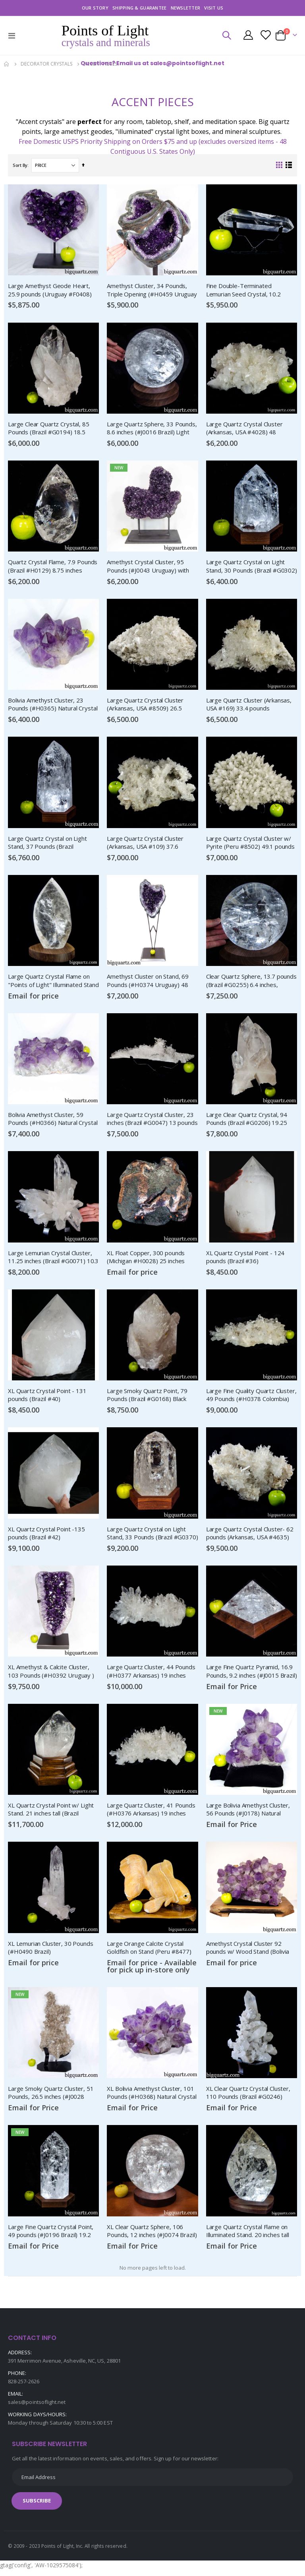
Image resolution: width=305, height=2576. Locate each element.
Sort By (20, 165)
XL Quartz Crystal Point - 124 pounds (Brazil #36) (245, 1259)
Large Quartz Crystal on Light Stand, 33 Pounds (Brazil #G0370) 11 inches (152, 1536)
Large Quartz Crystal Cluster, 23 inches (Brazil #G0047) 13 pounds (152, 1120)
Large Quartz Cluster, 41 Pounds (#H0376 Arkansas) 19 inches (151, 1813)
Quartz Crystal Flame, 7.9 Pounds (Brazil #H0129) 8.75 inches (52, 567)
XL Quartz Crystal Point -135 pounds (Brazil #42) (46, 1536)
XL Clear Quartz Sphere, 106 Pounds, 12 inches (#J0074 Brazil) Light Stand (152, 2236)
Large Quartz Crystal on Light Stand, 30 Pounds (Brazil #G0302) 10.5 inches (251, 567)
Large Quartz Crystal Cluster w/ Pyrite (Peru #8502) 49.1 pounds (250, 844)
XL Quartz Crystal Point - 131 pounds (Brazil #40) (47, 1397)
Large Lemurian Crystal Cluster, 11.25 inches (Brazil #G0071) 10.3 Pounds (53, 1259)
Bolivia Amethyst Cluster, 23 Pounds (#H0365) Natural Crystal (52, 705)
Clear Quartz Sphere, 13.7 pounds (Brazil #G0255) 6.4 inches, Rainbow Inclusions (251, 982)
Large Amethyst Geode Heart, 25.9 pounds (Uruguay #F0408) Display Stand (50, 290)
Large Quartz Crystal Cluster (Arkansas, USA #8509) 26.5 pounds (145, 705)
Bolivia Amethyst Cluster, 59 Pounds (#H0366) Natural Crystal (52, 1120)
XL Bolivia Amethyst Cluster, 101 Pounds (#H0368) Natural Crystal (151, 2097)
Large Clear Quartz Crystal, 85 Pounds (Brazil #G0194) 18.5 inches (48, 428)
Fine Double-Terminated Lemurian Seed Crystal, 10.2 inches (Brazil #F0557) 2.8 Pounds (251, 290)
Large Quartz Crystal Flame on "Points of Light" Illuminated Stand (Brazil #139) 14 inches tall (53, 982)
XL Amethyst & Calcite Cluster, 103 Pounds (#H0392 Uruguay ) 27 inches (51, 1674)
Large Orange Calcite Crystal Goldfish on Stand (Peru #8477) (149, 1951)
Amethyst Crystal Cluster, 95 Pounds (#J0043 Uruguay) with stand (148, 567)
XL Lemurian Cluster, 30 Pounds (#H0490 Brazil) (50, 1951)
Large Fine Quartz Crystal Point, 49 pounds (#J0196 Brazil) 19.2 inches (50, 2236)
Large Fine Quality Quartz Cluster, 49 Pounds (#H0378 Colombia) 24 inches (251, 1398)
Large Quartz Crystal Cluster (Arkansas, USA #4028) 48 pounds (244, 428)
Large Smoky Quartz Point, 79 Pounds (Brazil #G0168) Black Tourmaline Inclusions (147, 1398)
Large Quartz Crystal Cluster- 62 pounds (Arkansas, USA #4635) (249, 1536)
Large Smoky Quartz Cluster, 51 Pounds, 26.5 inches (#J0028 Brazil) (51, 2097)
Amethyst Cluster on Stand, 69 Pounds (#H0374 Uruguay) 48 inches (148, 982)
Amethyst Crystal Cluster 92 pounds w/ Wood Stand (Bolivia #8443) (248, 1951)
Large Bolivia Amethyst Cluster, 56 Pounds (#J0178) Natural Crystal (248, 1813)
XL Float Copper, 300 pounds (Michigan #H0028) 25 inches (146, 1259)
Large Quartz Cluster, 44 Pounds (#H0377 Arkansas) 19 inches (151, 1674)
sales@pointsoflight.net (37, 2408)
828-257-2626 (23, 2387)
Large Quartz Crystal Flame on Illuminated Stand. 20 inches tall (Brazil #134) (247, 2236)
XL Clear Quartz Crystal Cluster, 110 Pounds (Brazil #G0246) (248, 2097)
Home (7, 64)
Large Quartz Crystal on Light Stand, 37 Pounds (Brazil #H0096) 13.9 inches (47, 844)
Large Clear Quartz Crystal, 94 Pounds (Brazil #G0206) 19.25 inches (247, 1121)
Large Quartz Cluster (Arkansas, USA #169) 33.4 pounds (248, 705)
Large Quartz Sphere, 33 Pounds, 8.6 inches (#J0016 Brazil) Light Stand (152, 428)
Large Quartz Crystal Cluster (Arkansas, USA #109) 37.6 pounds (145, 844)
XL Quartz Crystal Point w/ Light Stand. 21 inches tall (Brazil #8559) (51, 1813)
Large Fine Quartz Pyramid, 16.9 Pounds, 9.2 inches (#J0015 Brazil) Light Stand (251, 1674)
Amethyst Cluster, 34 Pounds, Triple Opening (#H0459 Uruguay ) (152, 290)
